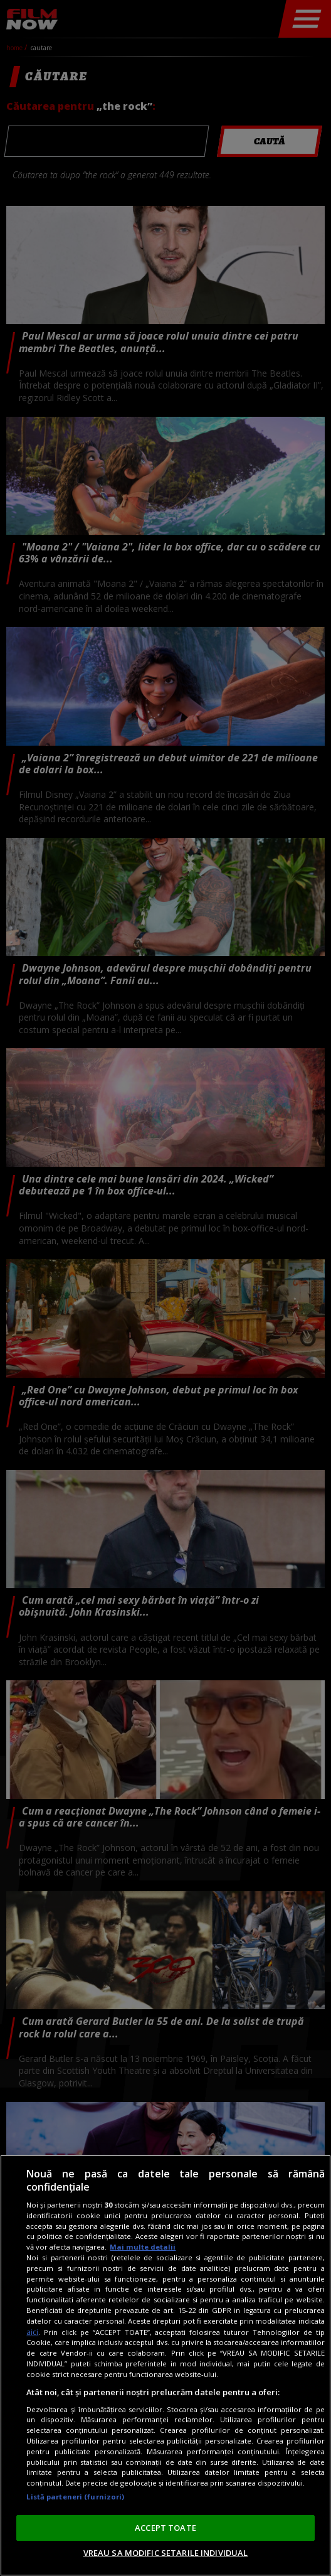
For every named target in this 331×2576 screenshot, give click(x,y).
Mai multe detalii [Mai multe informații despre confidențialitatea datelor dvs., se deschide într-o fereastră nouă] (143, 2246)
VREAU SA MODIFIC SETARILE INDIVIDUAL (165, 2552)
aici (32, 2332)
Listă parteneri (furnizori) (75, 2496)
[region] (165, 2365)
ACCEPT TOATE (165, 2527)
